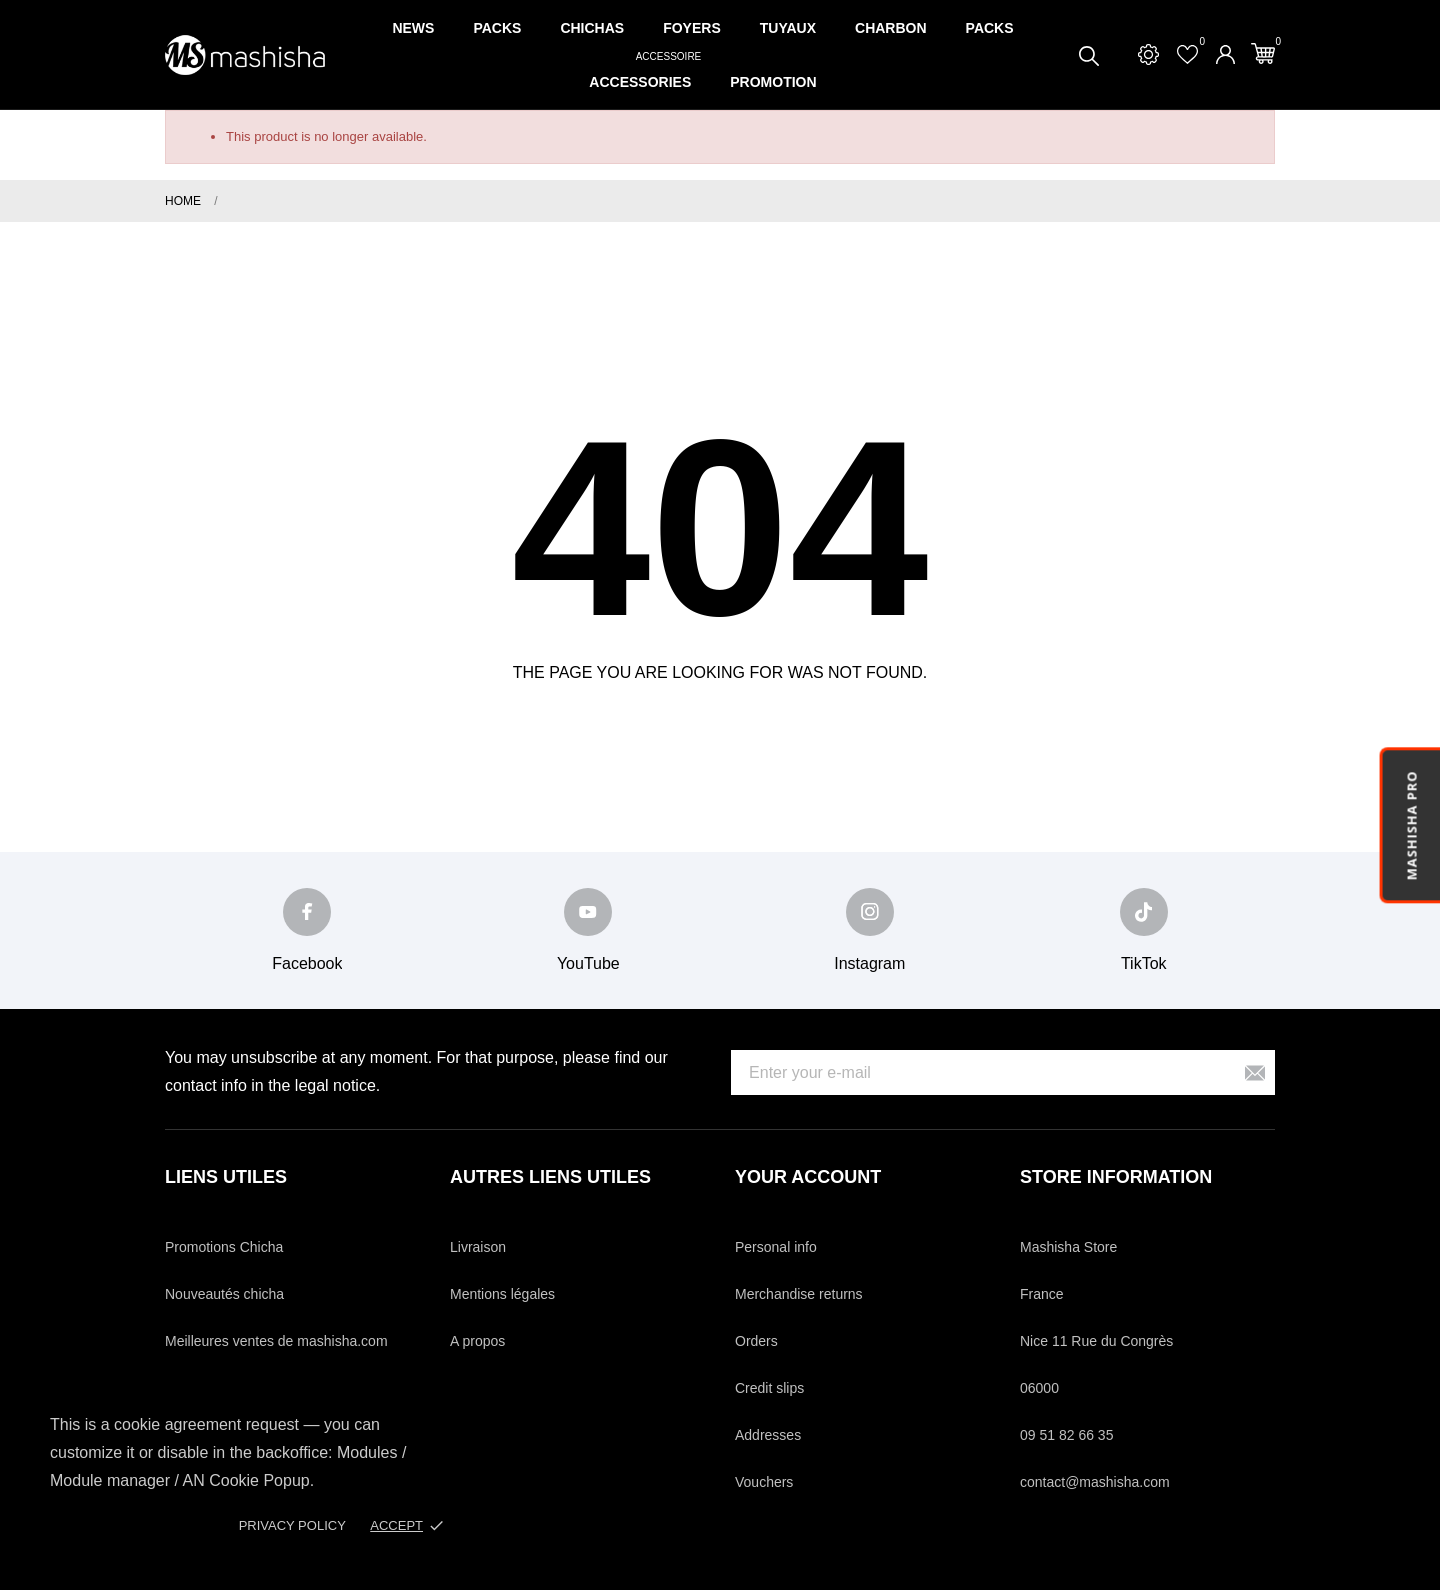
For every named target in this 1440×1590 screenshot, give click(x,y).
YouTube (588, 963)
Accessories (647, 72)
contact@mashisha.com (1095, 1482)
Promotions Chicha (224, 1247)
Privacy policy (292, 1525)
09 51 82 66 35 (1066, 1435)
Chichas (592, 28)
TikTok (1144, 963)
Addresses (768, 1435)
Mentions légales (502, 1294)
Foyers (692, 28)
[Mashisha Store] (245, 55)
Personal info (776, 1247)
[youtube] (588, 912)
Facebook (307, 963)
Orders (756, 1341)
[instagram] (870, 912)
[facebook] (307, 912)
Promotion (773, 82)
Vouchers (764, 1482)
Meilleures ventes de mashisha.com (276, 1341)
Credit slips (769, 1388)
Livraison (478, 1247)
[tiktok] (1144, 912)
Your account (808, 1177)
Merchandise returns (799, 1294)
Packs (497, 28)
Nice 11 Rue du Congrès (1096, 1341)
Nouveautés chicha (224, 1294)
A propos (477, 1341)
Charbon (891, 28)
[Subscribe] (1255, 1072)
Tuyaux (788, 28)
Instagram (869, 963)
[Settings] (1148, 54)
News (413, 28)
